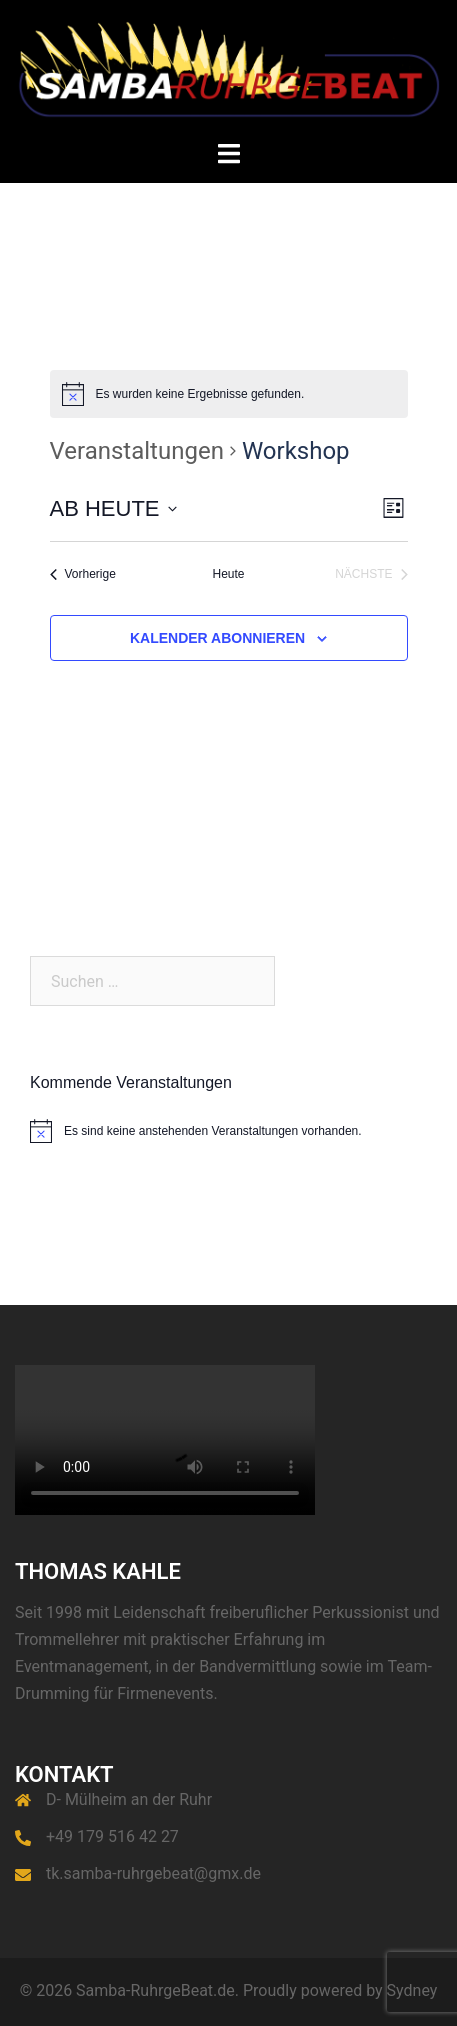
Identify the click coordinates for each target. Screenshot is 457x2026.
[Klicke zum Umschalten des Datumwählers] (113, 508)
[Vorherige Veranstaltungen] (83, 574)
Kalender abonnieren (217, 638)
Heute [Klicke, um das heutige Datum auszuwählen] (228, 574)
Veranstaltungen (137, 451)
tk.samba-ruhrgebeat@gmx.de (153, 1873)
